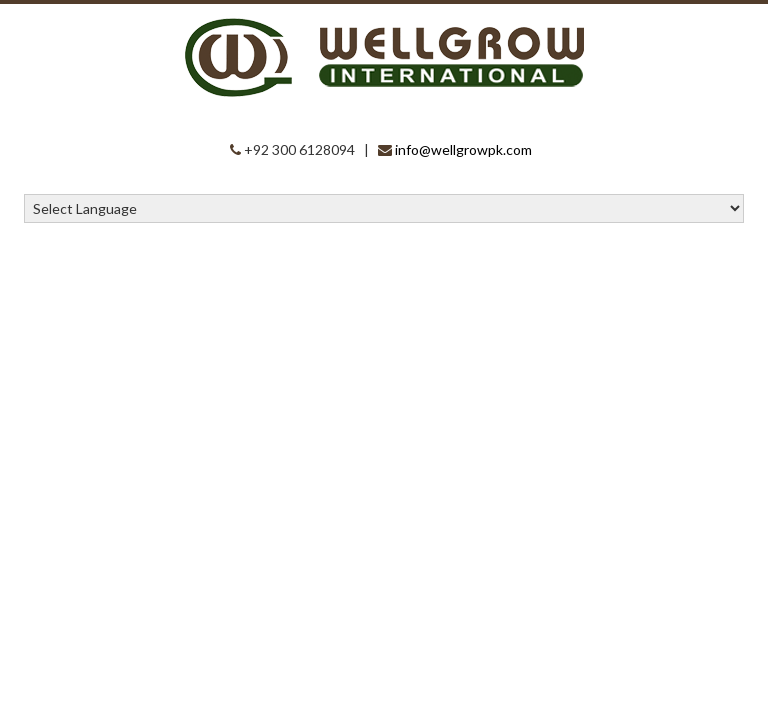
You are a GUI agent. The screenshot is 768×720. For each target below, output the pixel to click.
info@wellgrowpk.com (463, 149)
